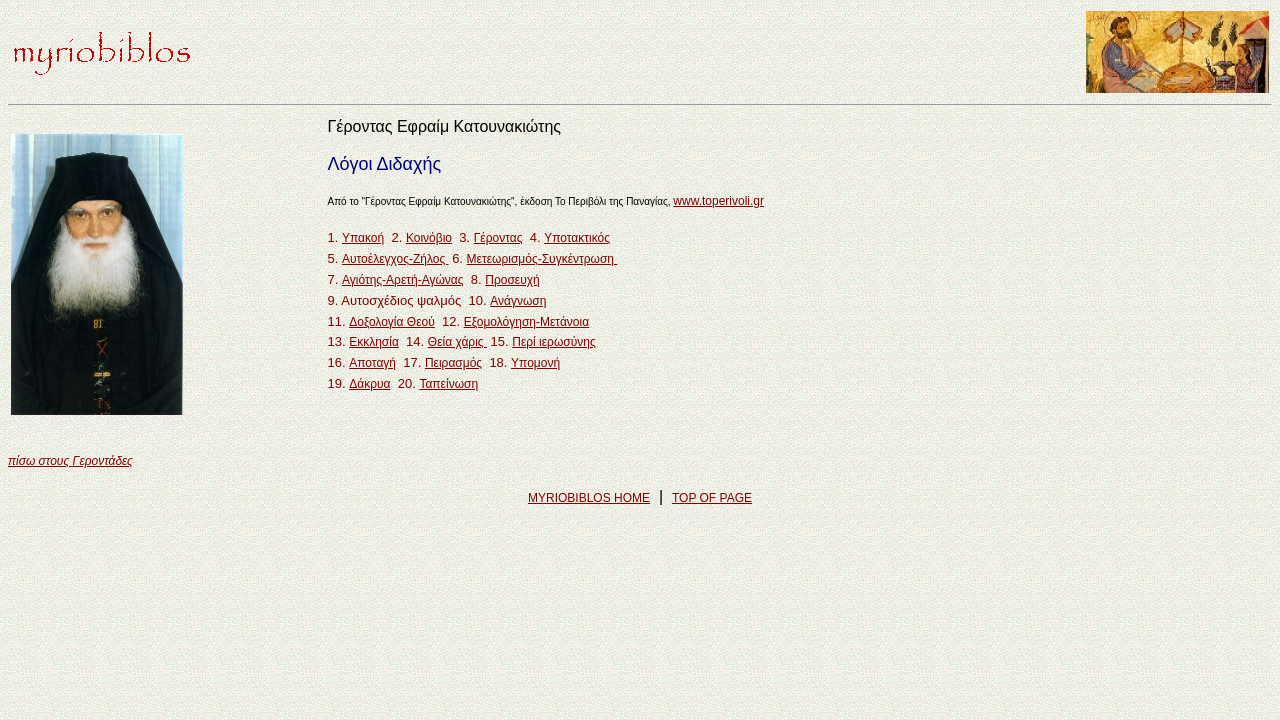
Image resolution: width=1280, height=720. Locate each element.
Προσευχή (512, 280)
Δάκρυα (369, 384)
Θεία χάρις (457, 342)
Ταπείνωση (448, 384)
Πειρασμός (453, 363)
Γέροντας (498, 238)
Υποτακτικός (577, 238)
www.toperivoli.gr (718, 201)
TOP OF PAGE (712, 498)
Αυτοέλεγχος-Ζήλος (395, 259)
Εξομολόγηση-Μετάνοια (526, 322)
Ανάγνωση (518, 301)
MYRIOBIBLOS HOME (589, 498)
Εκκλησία (374, 342)
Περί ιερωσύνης (553, 342)
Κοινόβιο (429, 238)
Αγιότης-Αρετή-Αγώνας (403, 280)
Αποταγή (372, 363)
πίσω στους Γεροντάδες (70, 461)
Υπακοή (363, 238)
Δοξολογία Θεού (392, 322)
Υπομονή (535, 363)
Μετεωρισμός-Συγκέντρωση (542, 259)
